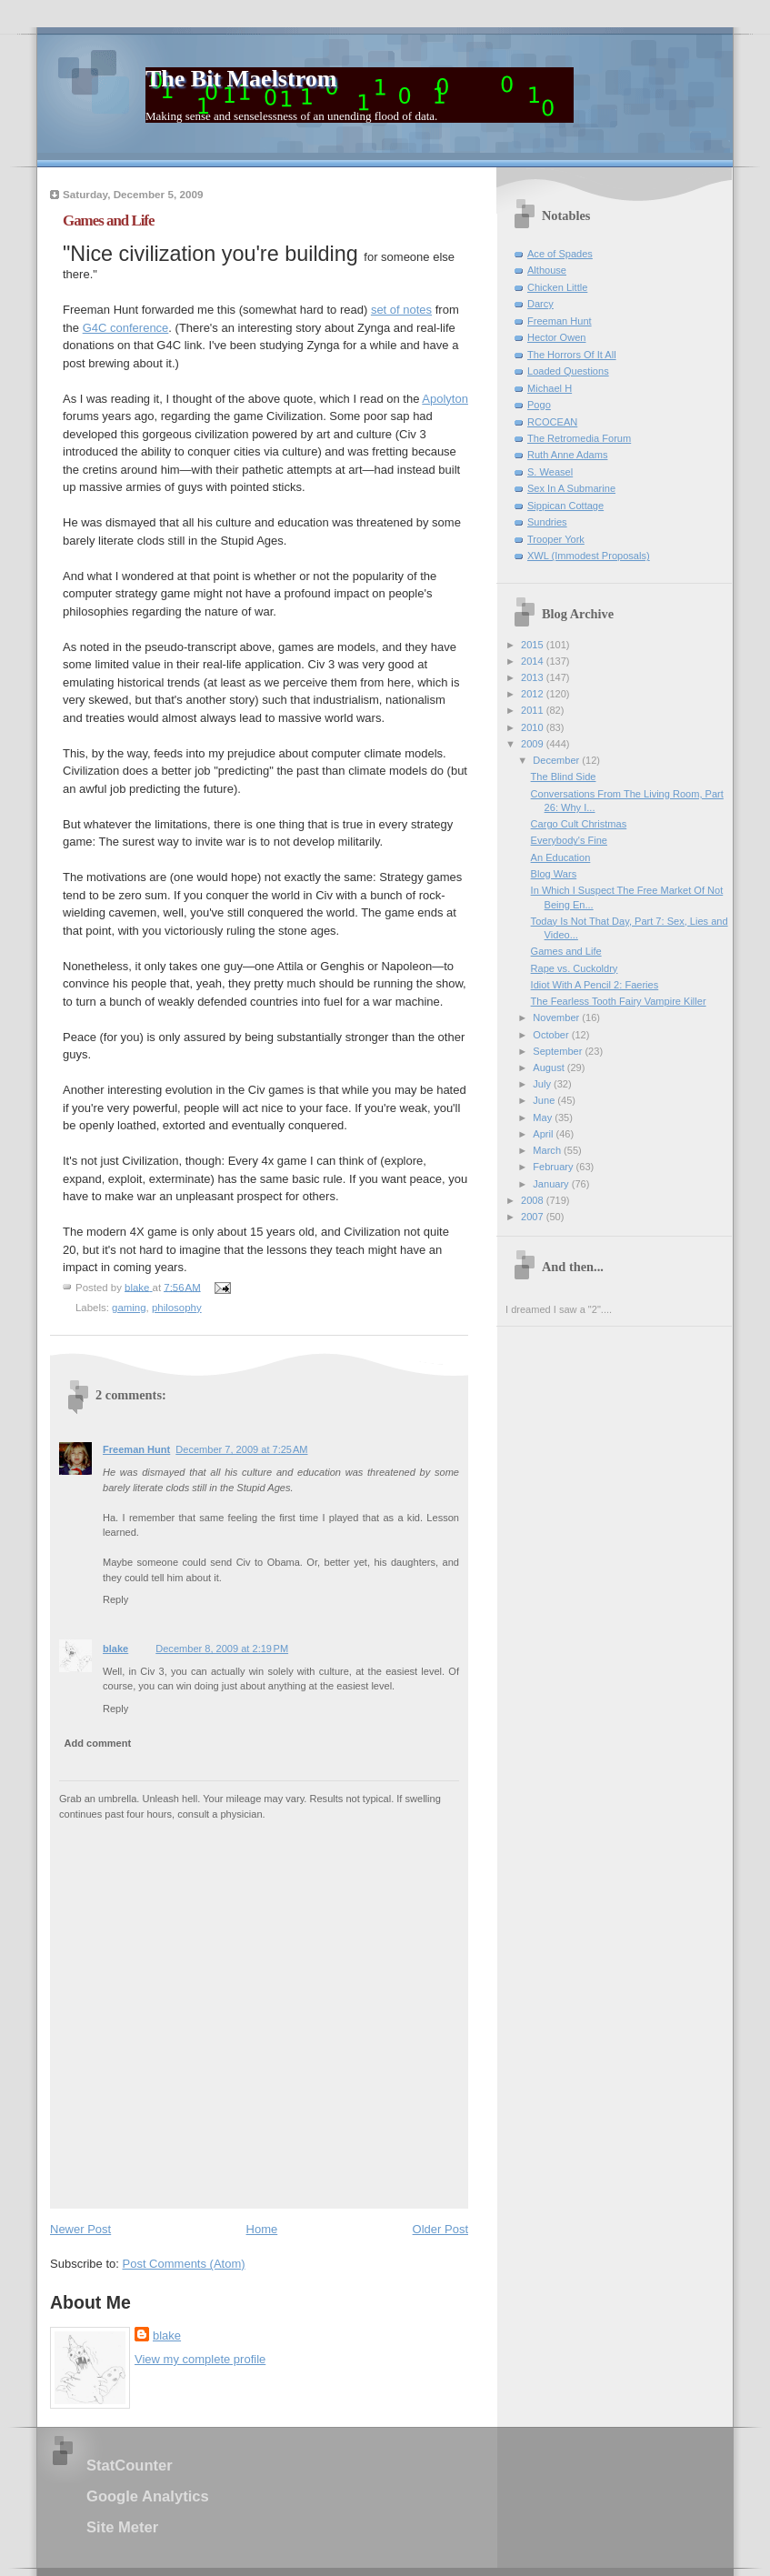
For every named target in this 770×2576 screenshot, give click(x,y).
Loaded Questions (568, 371)
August (549, 1067)
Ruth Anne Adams (567, 454)
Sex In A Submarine (571, 488)
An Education (561, 857)
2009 (533, 743)
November (557, 1017)
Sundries (547, 521)
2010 (533, 727)
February (554, 1166)
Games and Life (566, 951)
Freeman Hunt (136, 1449)
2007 (533, 1216)
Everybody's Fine (569, 840)
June (545, 1100)
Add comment (98, 1743)
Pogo (539, 404)
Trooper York (556, 539)
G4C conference (126, 328)
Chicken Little (557, 287)
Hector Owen (556, 337)
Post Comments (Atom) (184, 2263)
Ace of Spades (560, 253)
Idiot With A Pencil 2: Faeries (595, 984)
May (544, 1117)
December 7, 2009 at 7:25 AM (241, 1449)
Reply (115, 1599)
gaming (129, 1307)
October (552, 1034)
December (557, 760)
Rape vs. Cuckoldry (574, 968)
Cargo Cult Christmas (579, 823)
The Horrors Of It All (571, 354)
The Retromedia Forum (579, 438)
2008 (533, 1200)
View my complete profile (200, 2359)
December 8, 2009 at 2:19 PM (221, 1648)
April (544, 1133)
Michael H (549, 388)
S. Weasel (550, 471)
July (543, 1083)
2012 (533, 693)
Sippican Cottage (565, 505)
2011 (533, 710)
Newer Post (80, 2229)
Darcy (540, 303)
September (559, 1051)
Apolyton (445, 399)
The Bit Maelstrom (240, 78)
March (548, 1150)
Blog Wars (554, 873)
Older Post (440, 2229)
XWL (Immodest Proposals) (588, 555)
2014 (533, 661)
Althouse (546, 270)
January (552, 1183)
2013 (533, 677)
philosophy (177, 1307)
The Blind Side (563, 776)
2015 (533, 644)
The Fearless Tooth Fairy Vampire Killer (618, 1001)
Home (262, 2229)
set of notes (401, 309)
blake (115, 1648)
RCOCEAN (552, 421)
